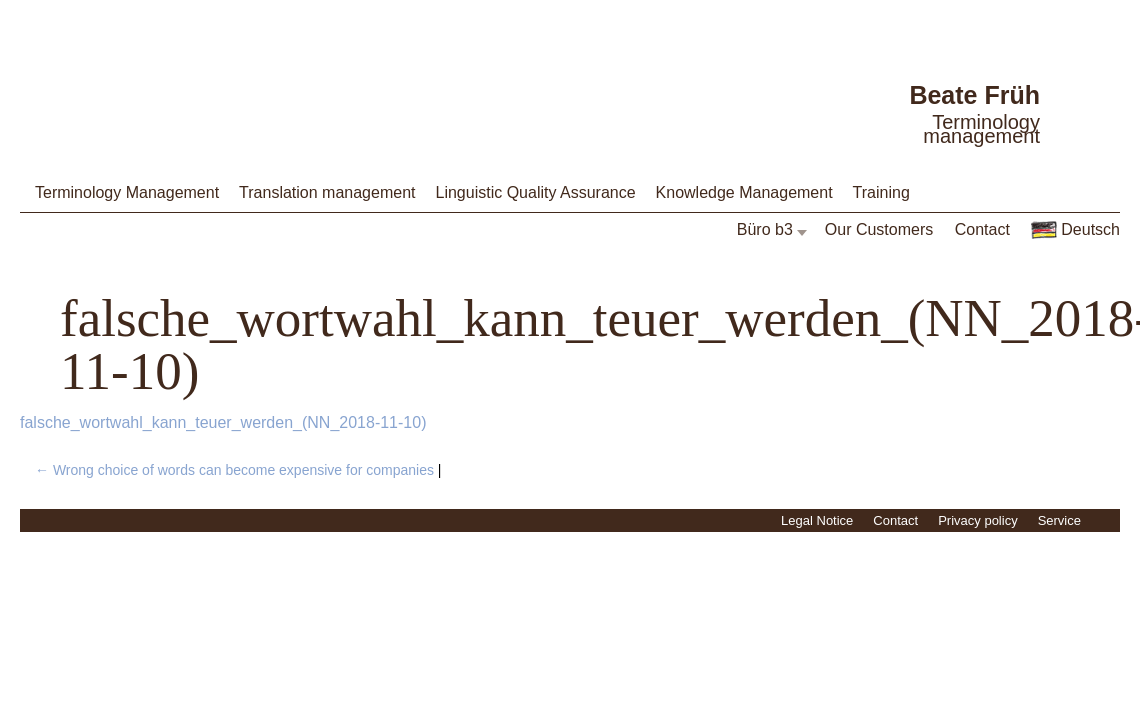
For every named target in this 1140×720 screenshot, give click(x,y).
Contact (982, 229)
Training (881, 192)
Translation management (327, 192)
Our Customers (879, 229)
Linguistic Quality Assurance (535, 192)
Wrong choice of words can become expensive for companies (234, 470)
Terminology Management (127, 192)
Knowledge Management (744, 192)
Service (1059, 520)
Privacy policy (977, 520)
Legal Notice (817, 520)
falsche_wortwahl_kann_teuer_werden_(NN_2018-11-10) (223, 422)
